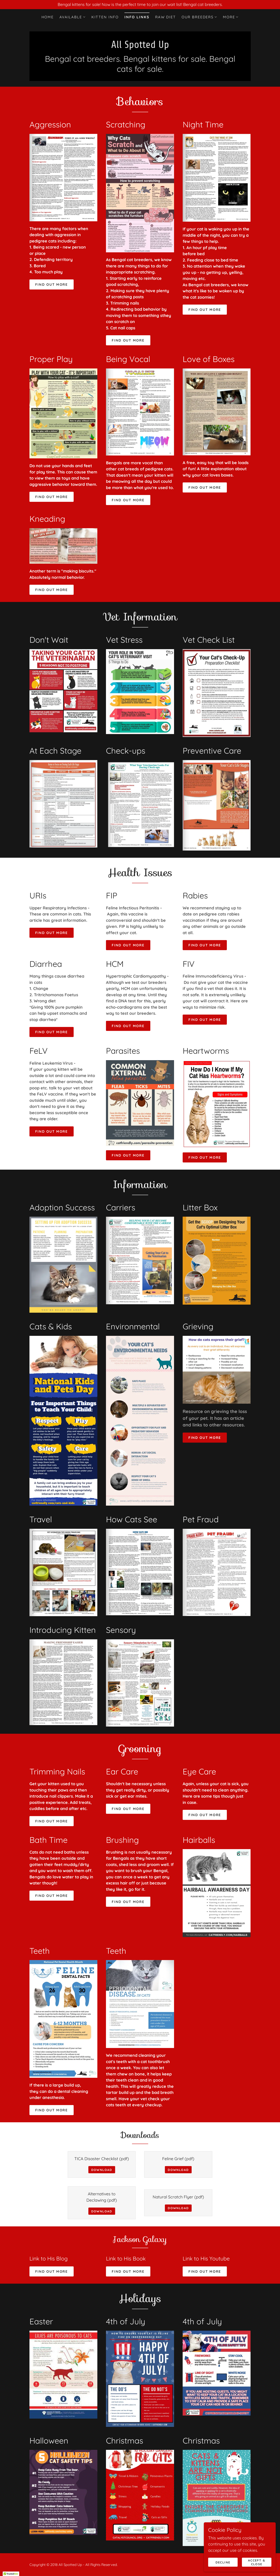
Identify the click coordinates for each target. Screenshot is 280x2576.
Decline (223, 2562)
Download (101, 2170)
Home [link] (47, 17)
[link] (140, 46)
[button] (72, 17)
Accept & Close (256, 2562)
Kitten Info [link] (105, 17)
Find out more (52, 284)
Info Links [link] (136, 17)
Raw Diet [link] (165, 17)
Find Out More (52, 590)
